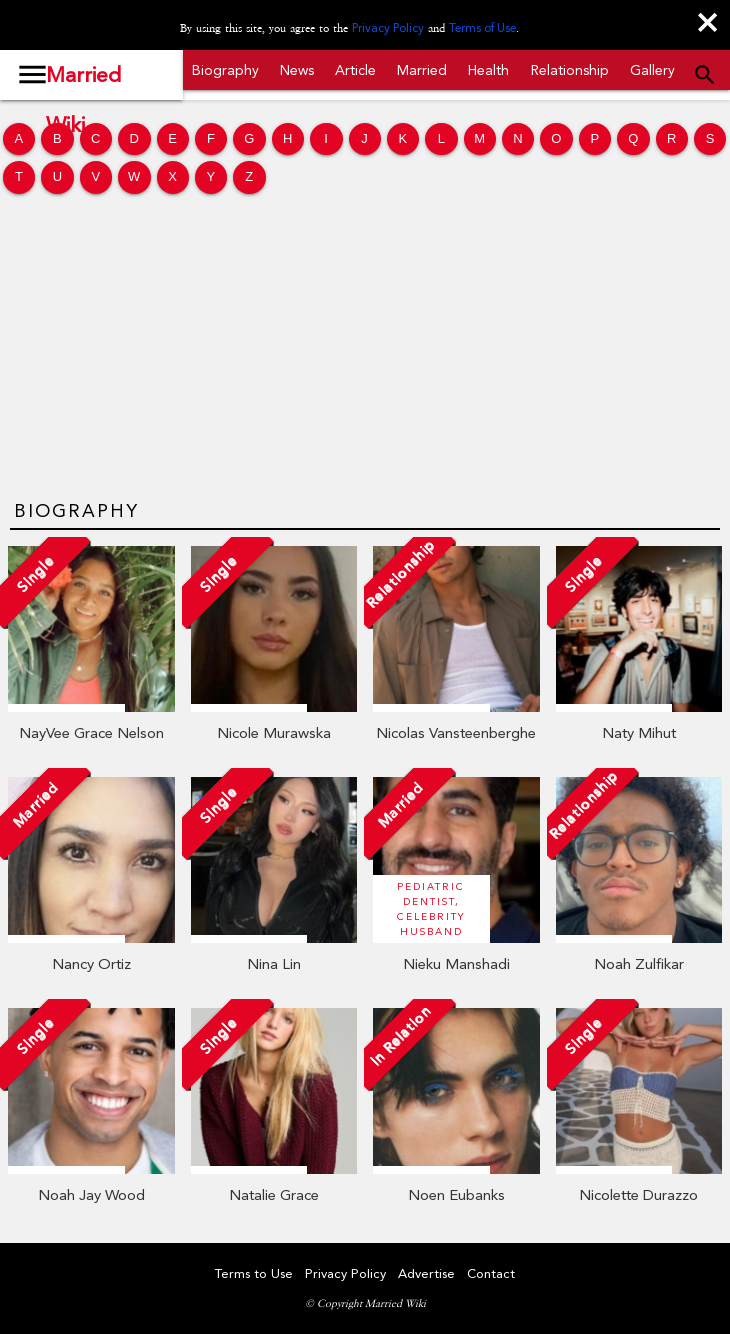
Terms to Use (254, 1273)
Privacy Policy (388, 28)
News (297, 70)
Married (422, 70)
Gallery (652, 70)
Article (355, 70)
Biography (225, 70)
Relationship (570, 70)
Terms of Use (482, 28)
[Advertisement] (365, 347)
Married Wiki (83, 81)
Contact (491, 1273)
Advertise (426, 1273)
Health (488, 70)
